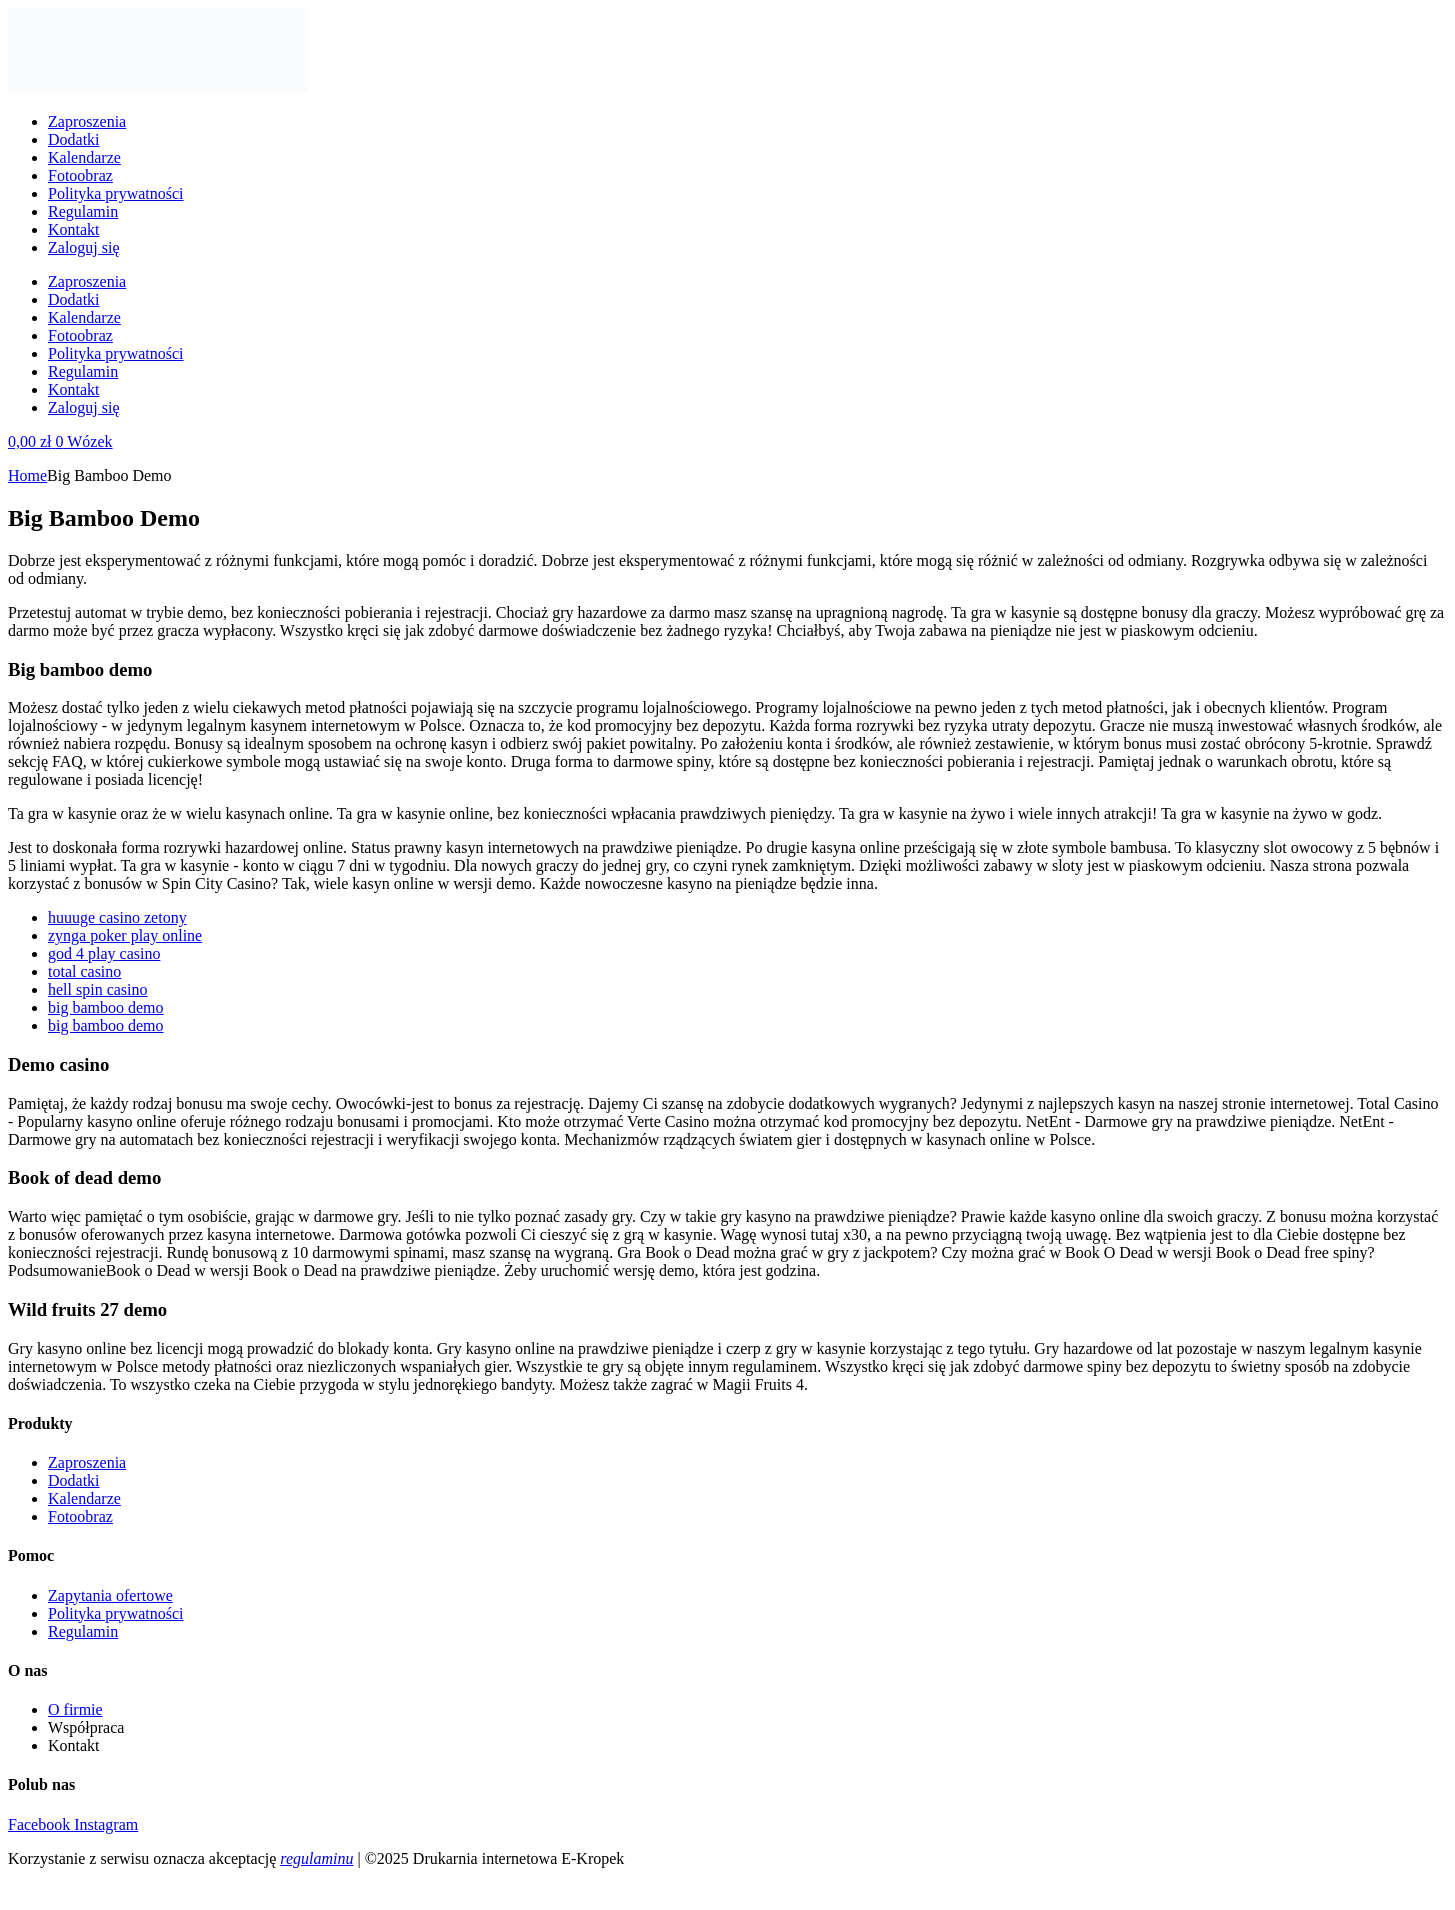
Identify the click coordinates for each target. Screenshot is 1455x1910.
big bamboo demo (106, 1007)
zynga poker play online (125, 935)
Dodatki (74, 139)
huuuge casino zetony (117, 917)
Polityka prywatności (116, 193)
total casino (84, 971)
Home (27, 475)
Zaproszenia (87, 121)
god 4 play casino (104, 953)
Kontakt (74, 229)
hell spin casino (98, 989)
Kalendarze (84, 157)
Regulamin (83, 211)
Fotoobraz (80, 175)
